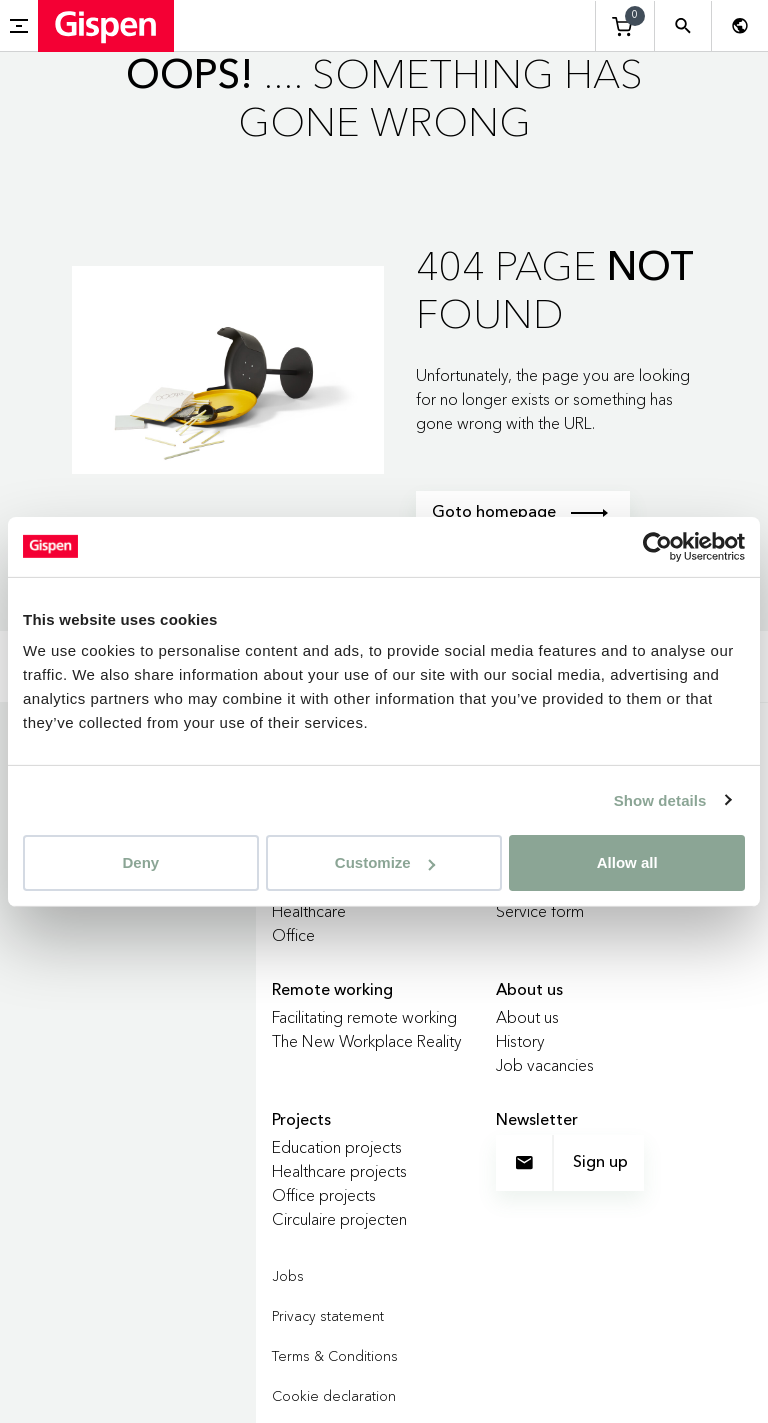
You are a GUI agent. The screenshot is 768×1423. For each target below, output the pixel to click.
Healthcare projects (339, 1171)
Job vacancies (545, 1065)
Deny (140, 862)
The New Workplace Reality (367, 1041)
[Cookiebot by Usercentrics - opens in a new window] (657, 546)
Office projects (324, 1195)
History (520, 1041)
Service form (540, 911)
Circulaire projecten (339, 1219)
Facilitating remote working (364, 1017)
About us (527, 1017)
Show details (660, 799)
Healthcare (309, 911)
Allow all (627, 862)
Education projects (337, 1147)
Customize (385, 862)
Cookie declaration (334, 1396)
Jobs (288, 1276)
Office (293, 935)
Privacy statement (328, 1316)
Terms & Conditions (335, 1356)
